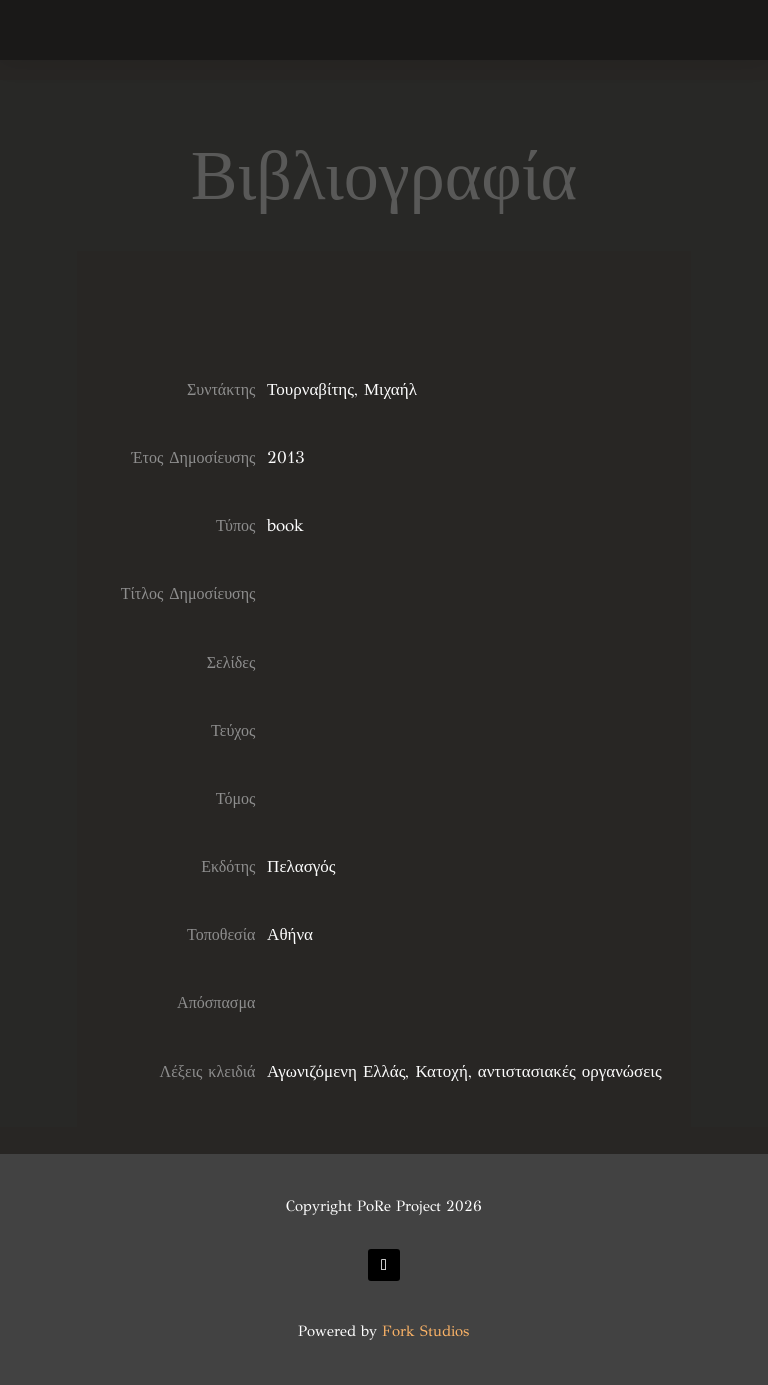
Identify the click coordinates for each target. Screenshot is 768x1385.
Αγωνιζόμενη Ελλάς (336, 1071)
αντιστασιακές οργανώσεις (570, 1071)
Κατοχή (441, 1071)
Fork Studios (425, 1331)
